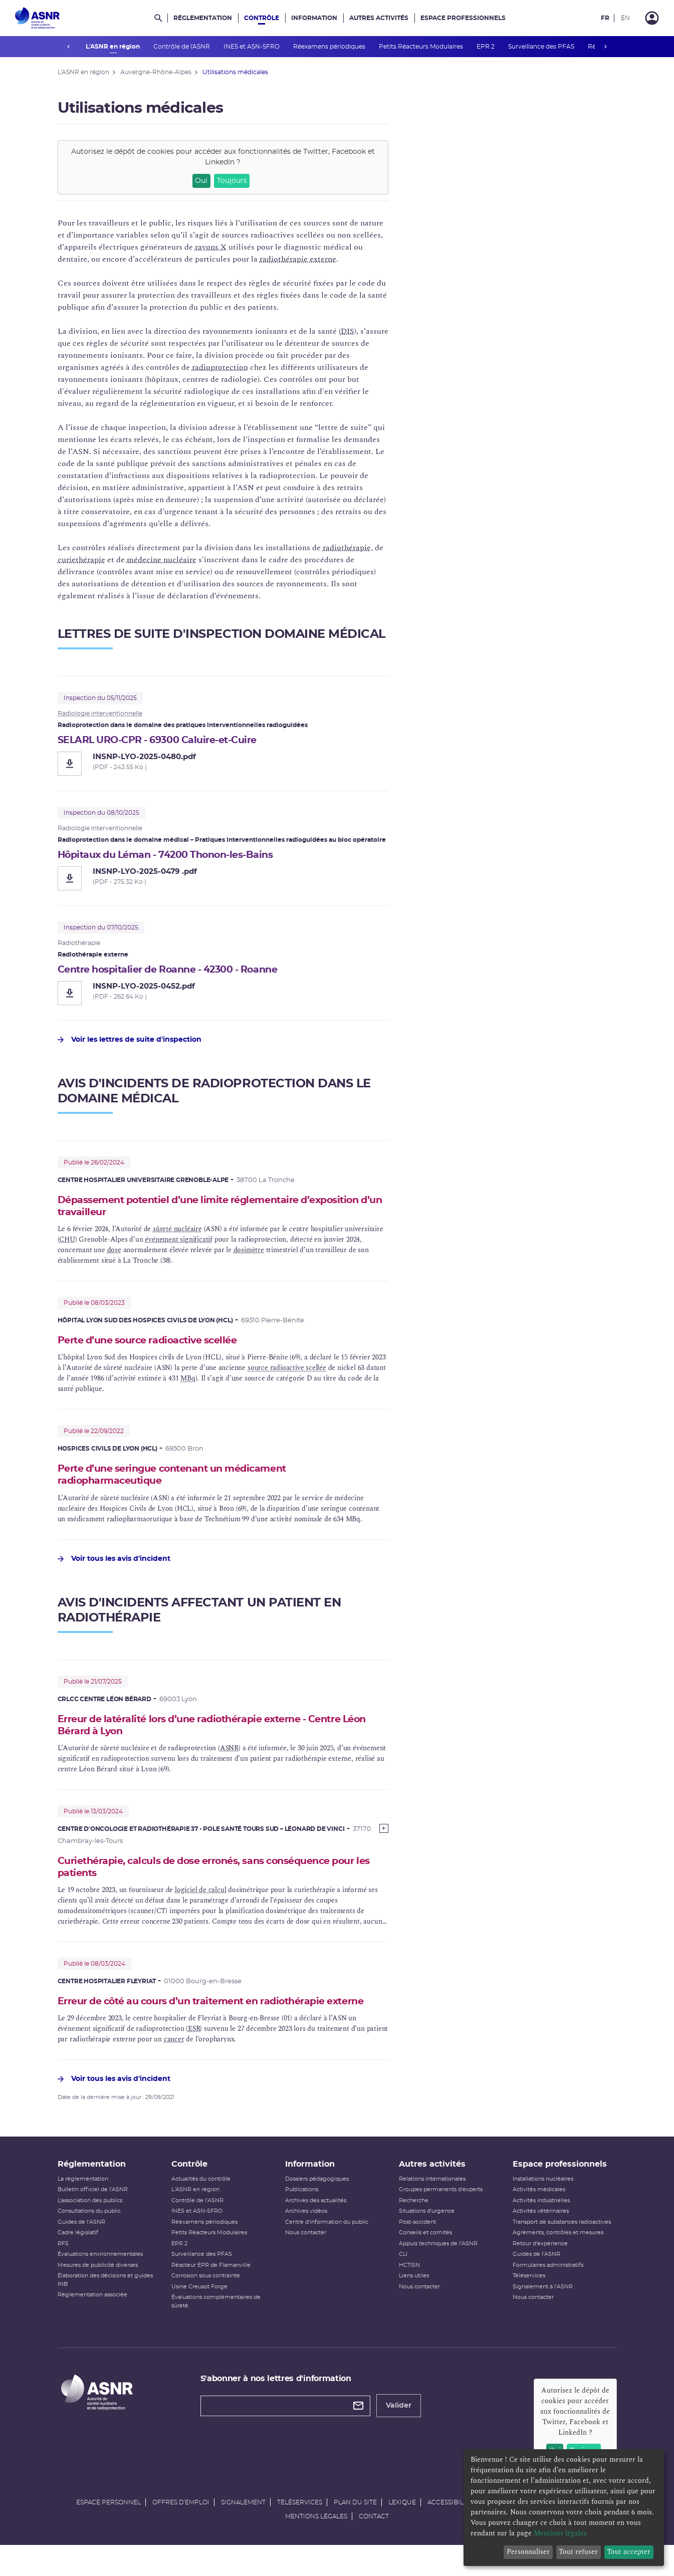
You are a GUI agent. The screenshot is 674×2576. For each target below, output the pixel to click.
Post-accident (417, 2249)
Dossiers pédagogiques (317, 2206)
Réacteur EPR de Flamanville (211, 2292)
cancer (174, 2060)
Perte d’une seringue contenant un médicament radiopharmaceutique (181, 1479)
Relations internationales (432, 2206)
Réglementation (202, 18)
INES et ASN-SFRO (252, 47)
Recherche (413, 2228)
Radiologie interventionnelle (100, 714)
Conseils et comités (425, 2260)
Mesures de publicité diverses (98, 2292)
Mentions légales (316, 2544)
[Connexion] (652, 18)
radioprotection (220, 367)
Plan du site (355, 2530)
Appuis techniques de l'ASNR (438, 2271)
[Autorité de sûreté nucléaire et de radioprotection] (37, 18)
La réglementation (83, 2206)
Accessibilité (450, 2530)
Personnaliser (528, 2551)
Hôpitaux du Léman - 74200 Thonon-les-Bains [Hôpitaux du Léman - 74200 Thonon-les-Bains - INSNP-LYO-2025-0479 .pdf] (173, 856)
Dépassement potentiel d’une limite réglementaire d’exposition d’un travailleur (220, 1209)
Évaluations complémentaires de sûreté (216, 2329)
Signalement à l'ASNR (543, 2314)
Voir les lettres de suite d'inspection (129, 1041)
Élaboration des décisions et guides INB (105, 2308)
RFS (63, 2271)
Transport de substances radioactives (562, 2249)
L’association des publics (90, 2228)
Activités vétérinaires (541, 2239)
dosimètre (249, 1253)
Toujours (232, 180)
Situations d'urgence (427, 2239)
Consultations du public (89, 2239)
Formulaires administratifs (548, 2292)
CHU (67, 1243)
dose (114, 1253)
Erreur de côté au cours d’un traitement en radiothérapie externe (203, 2015)
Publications (301, 2217)
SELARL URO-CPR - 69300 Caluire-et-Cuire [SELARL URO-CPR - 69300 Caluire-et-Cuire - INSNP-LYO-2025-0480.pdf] (165, 741)
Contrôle (261, 18)
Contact (374, 2544)
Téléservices (529, 2303)
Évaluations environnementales (100, 2282)
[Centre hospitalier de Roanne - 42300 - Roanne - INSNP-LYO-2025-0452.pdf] (223, 995)
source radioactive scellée (287, 1371)
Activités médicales (539, 2217)
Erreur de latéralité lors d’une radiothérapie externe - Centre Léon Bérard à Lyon (211, 1731)
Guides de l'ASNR (81, 2249)
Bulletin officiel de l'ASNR (93, 2217)
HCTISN (409, 2292)
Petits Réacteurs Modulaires (421, 47)
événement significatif (178, 1243)
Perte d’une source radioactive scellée (155, 1344)
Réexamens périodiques (329, 47)
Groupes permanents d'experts (441, 2217)
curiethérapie (81, 560)
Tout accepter (628, 2551)
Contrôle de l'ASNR (182, 47)
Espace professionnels (463, 18)
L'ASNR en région (113, 47)
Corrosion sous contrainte (205, 2303)
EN (625, 18)
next (606, 46)
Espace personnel (108, 2530)
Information (314, 18)
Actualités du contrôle (201, 2206)
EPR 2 (486, 47)
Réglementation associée (92, 2322)
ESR (194, 2049)
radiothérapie (347, 548)
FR (605, 18)
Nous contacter (305, 2260)
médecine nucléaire (161, 560)
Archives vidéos (306, 2239)
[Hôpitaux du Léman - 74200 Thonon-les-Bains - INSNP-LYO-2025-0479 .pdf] (223, 879)
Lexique (402, 2530)
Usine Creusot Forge (199, 2314)
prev (69, 46)
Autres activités (378, 18)
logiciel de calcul (200, 1897)
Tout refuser (578, 2551)
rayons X (211, 247)
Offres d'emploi (180, 2530)
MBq (187, 1382)
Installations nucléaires (543, 2206)
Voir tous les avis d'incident (114, 1563)
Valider (398, 2433)
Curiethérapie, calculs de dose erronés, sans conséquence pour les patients (219, 1873)
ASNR (229, 1754)
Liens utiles (414, 2303)
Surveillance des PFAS (541, 47)
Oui (201, 180)
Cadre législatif (78, 2260)
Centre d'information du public (326, 2249)
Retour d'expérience (540, 2271)
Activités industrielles (541, 2228)
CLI (403, 2282)
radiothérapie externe (298, 259)
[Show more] (383, 1834)
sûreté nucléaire (177, 1232)
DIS (347, 331)
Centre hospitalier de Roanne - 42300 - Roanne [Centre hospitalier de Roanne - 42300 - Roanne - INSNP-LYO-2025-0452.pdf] (177, 971)
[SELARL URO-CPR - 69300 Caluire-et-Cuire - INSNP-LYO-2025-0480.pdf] (223, 764)
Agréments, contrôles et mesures (558, 2260)
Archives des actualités (315, 2228)
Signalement (243, 2530)
